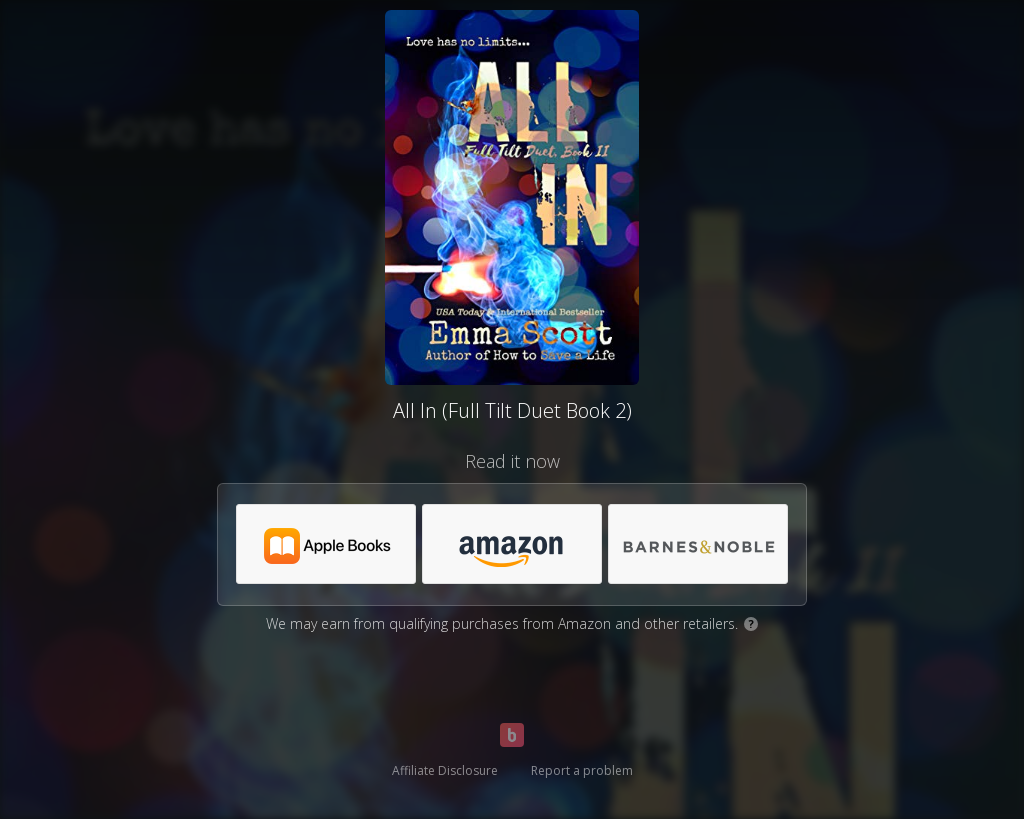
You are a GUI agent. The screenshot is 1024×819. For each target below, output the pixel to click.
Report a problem (582, 770)
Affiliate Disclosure (445, 770)
